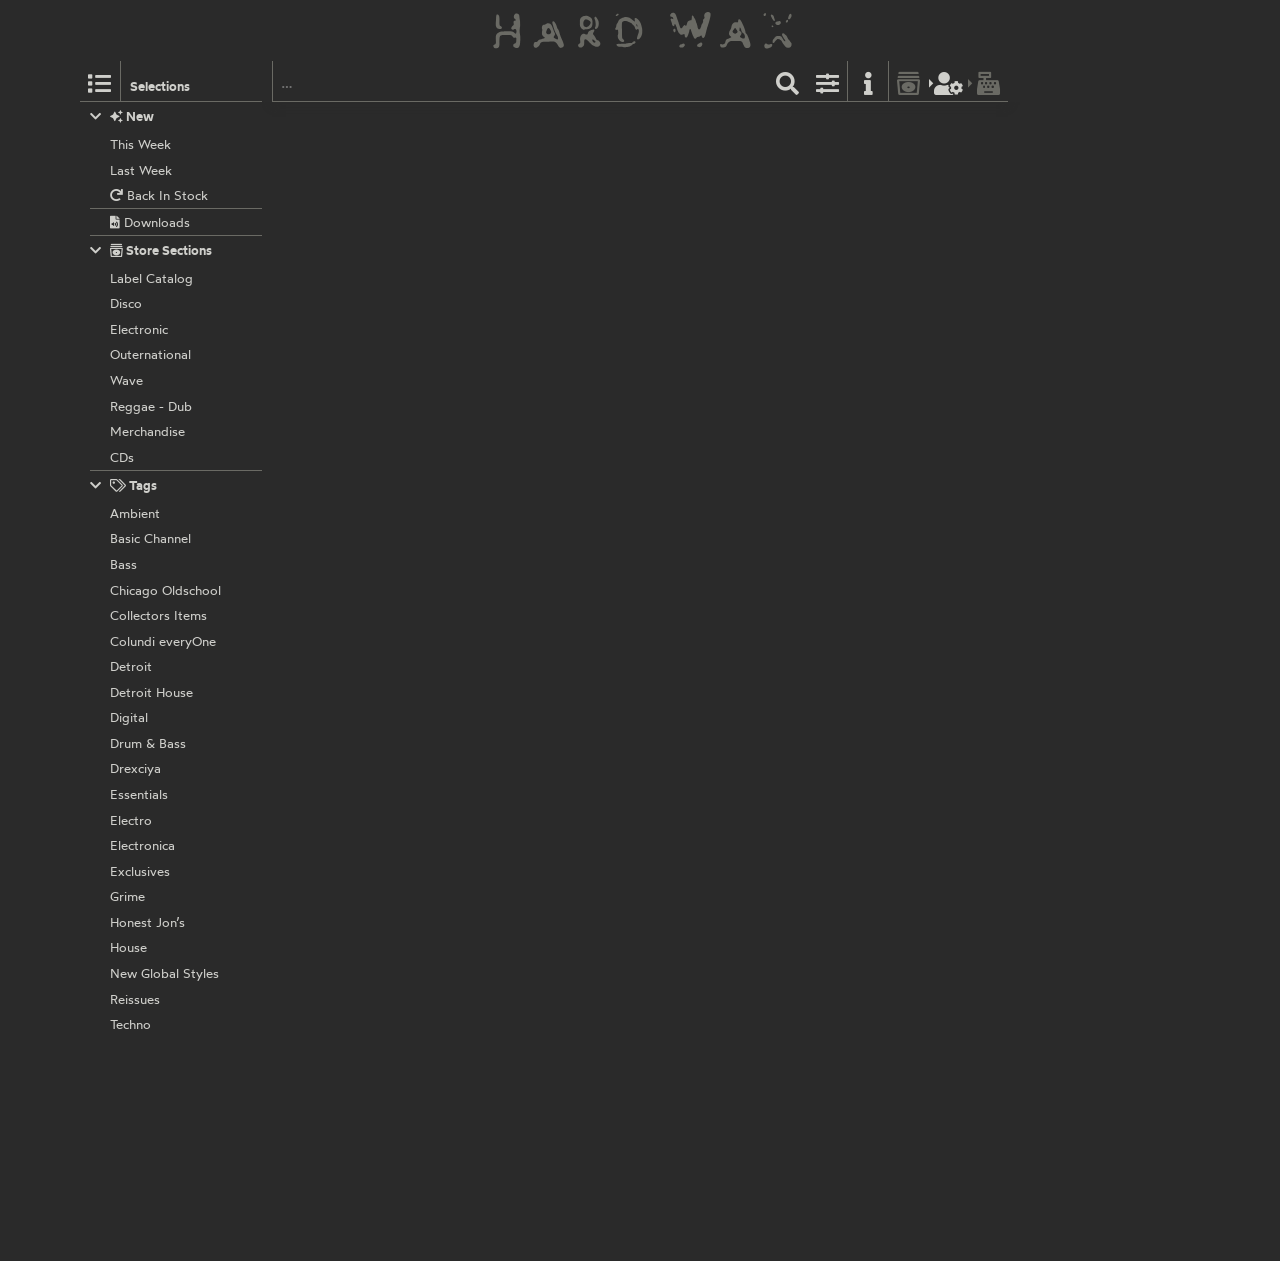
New (122, 116)
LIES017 (553, 1075)
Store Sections (151, 250)
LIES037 (555, 662)
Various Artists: (527, 947)
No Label (509, 531)
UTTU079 (674, 231)
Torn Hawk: (516, 147)
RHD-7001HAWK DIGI (605, 794)
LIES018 (553, 926)
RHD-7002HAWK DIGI (607, 531)
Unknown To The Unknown (561, 231)
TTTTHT (616, 125)
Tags (124, 485)
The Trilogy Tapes (535, 125)
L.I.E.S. (503, 381)
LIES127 (553, 381)
